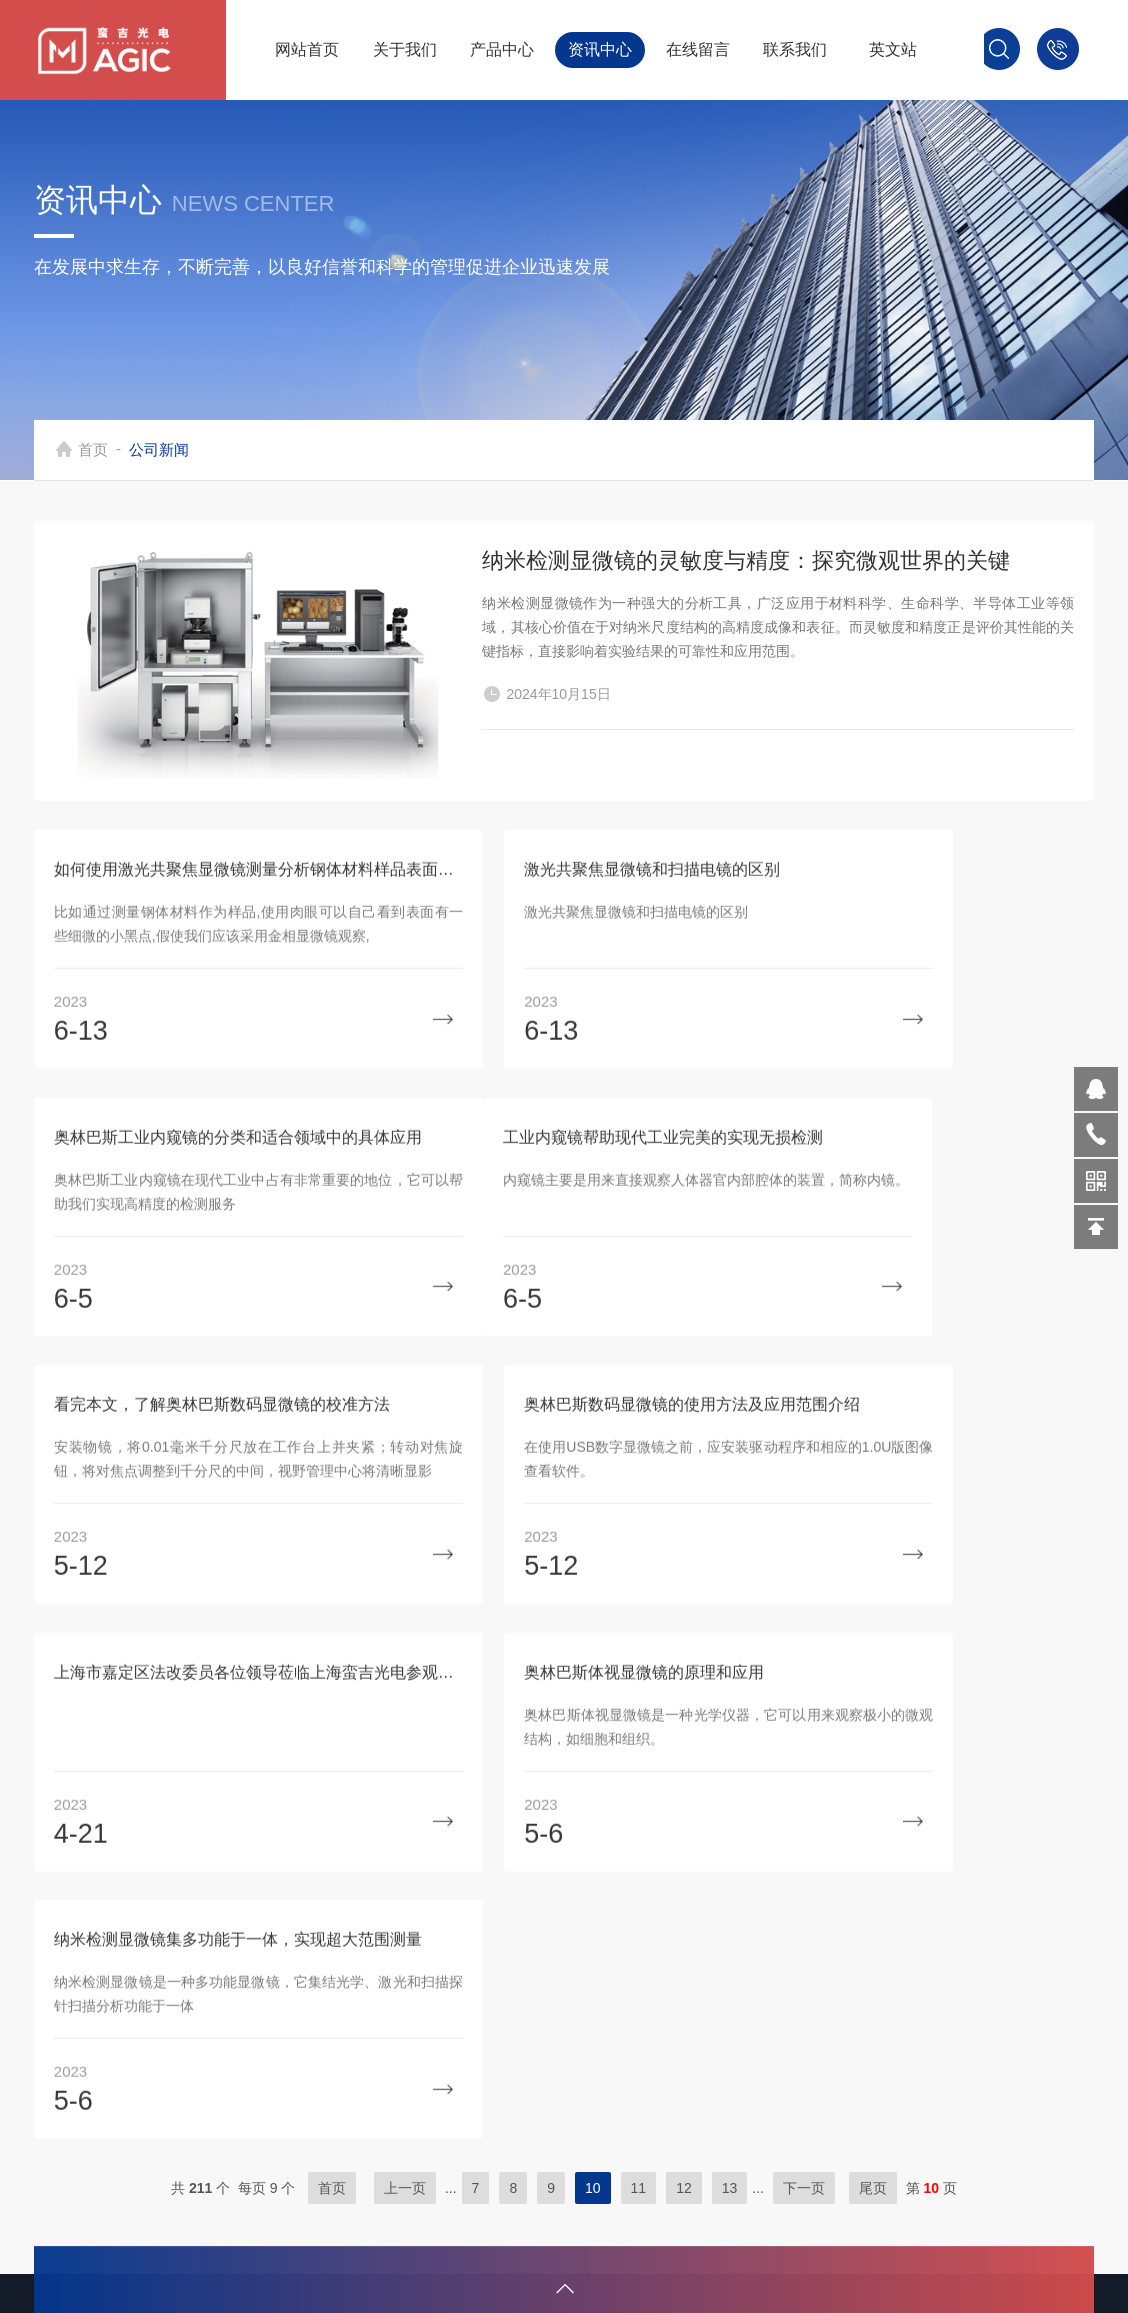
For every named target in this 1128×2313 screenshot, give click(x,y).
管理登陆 (893, 2149)
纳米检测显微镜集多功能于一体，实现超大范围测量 (924, 1535)
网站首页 (307, 49)
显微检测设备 (633, 2085)
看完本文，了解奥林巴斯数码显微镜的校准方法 (563, 1266)
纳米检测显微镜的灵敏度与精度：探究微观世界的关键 (746, 571)
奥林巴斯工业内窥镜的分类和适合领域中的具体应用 (924, 997)
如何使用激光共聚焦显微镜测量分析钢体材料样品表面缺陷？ (203, 997)
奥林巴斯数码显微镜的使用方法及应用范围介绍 (924, 1266)
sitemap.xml (976, 2149)
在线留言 (698, 49)
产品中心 (502, 49)
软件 (601, 2213)
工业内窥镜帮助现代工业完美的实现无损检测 (203, 1266)
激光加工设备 (633, 2117)
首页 (100, 449)
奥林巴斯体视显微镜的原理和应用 (534, 1535)
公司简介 (341, 2085)
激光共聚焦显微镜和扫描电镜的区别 (542, 997)
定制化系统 (625, 2181)
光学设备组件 (633, 2149)
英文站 (893, 49)
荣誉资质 (341, 2149)
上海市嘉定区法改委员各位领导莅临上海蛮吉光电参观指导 (203, 1535)
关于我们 (405, 49)
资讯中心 (600, 49)
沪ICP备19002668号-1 (1005, 2085)
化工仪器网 (981, 2117)
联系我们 (795, 49)
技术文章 (341, 2117)
